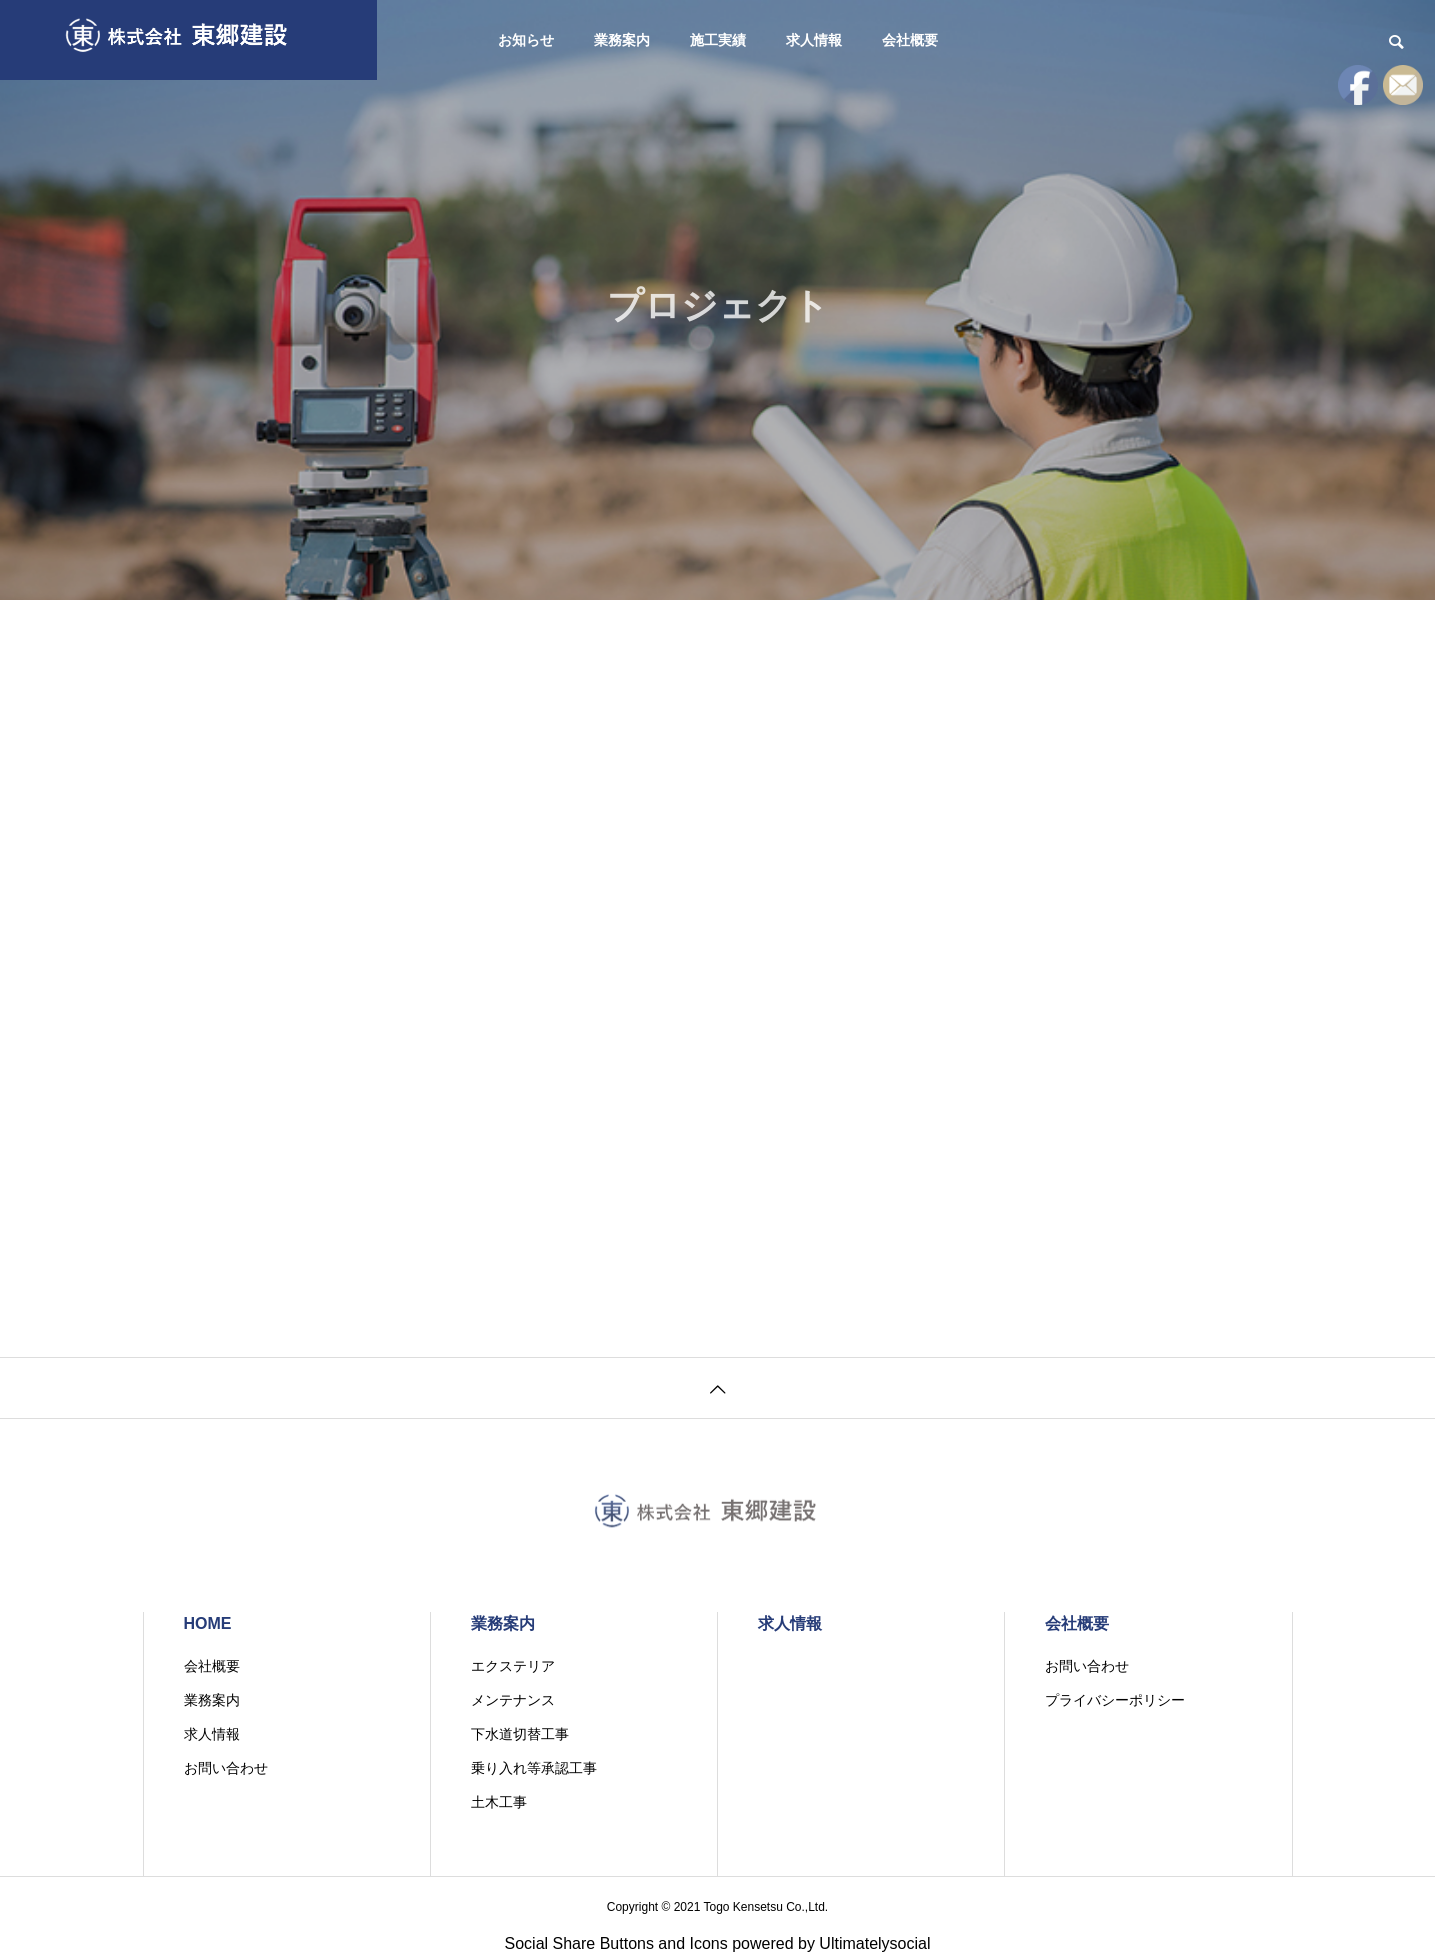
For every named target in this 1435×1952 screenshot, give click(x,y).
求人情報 (814, 40)
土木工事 (499, 1802)
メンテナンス (513, 1700)
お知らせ (526, 40)
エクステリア (513, 1666)
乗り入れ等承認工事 (534, 1768)
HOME (208, 1623)
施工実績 (718, 40)
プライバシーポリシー (1115, 1700)
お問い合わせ (226, 1768)
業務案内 (622, 40)
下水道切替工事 (520, 1734)
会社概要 (910, 40)
